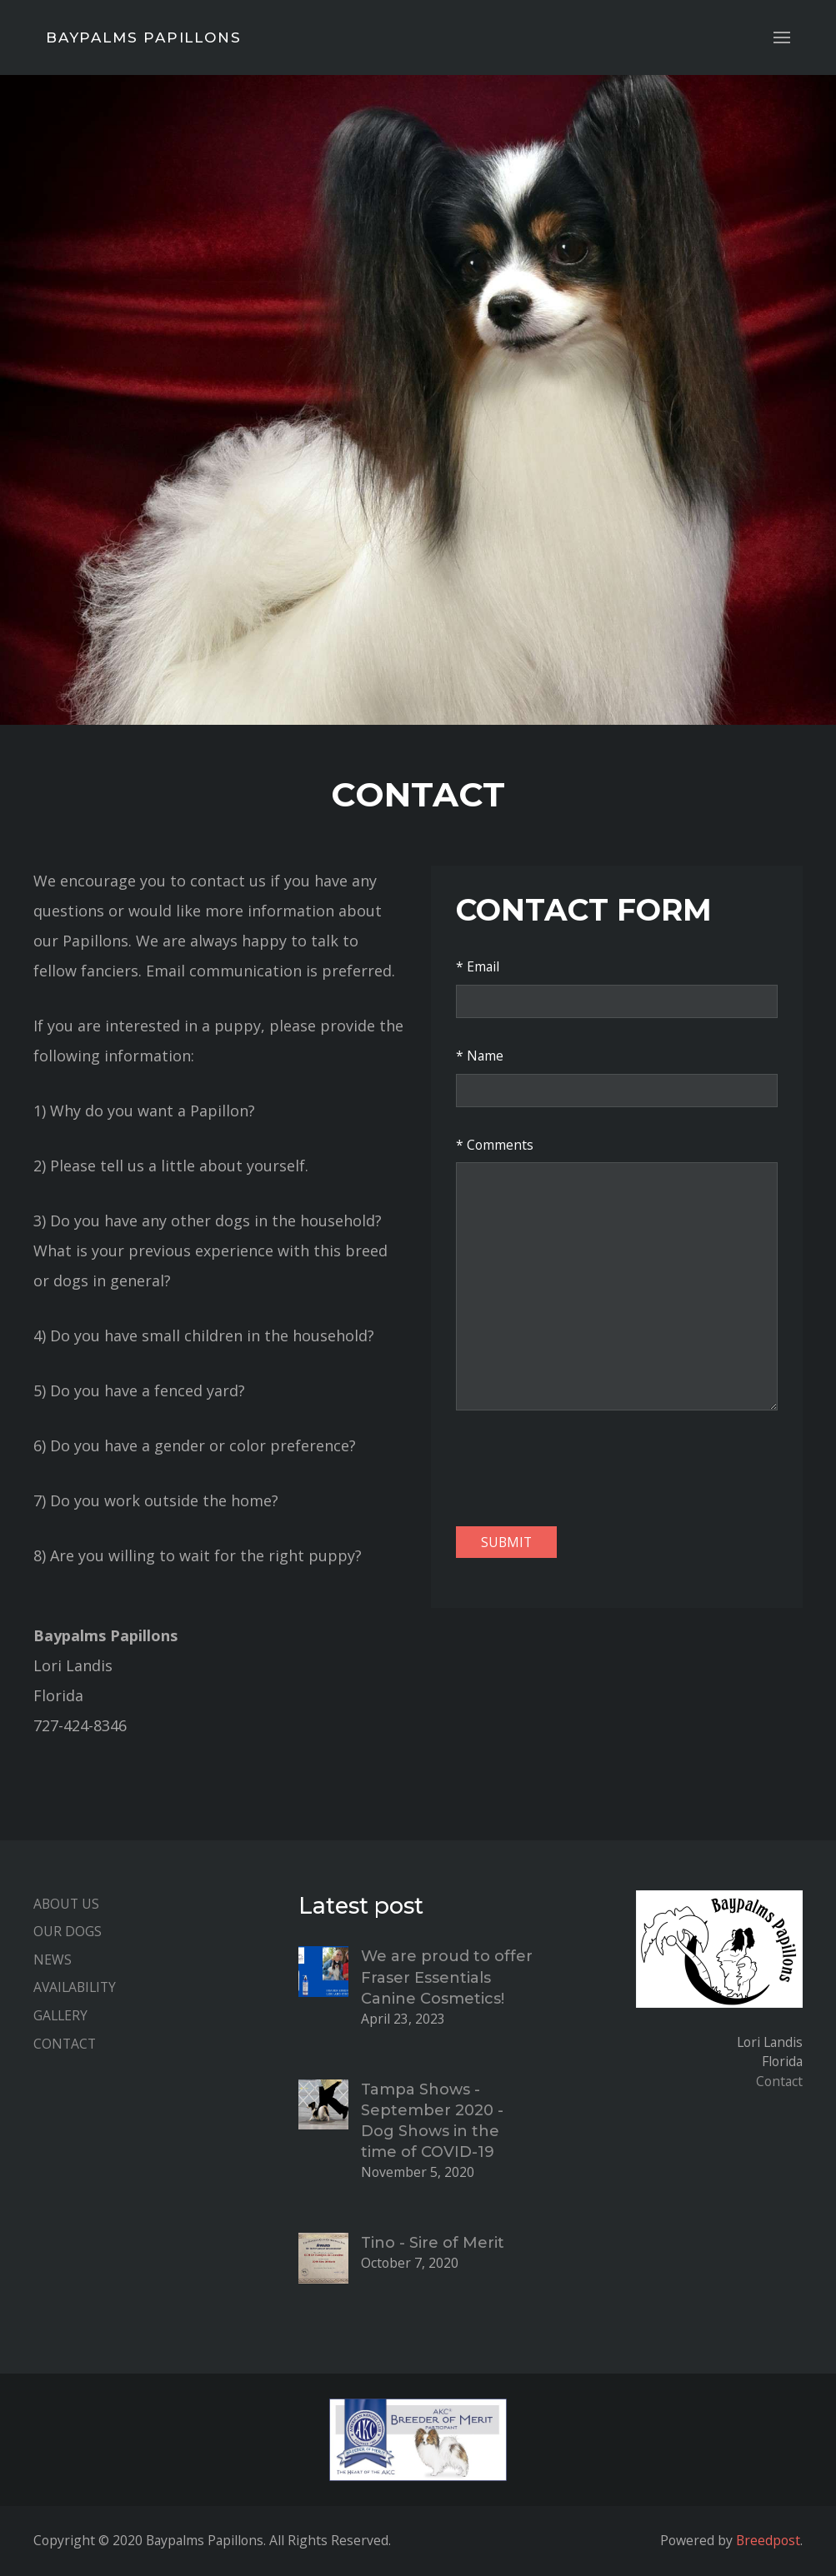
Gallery (60, 2015)
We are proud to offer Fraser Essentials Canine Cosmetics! (447, 1977)
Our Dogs (67, 1931)
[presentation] (582, 1467)
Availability (74, 1987)
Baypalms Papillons (143, 37)
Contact (64, 2043)
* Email (477, 966)
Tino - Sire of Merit (432, 2243)
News (52, 1959)
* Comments (494, 1145)
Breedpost (768, 2540)
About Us (66, 1904)
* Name (479, 1055)
